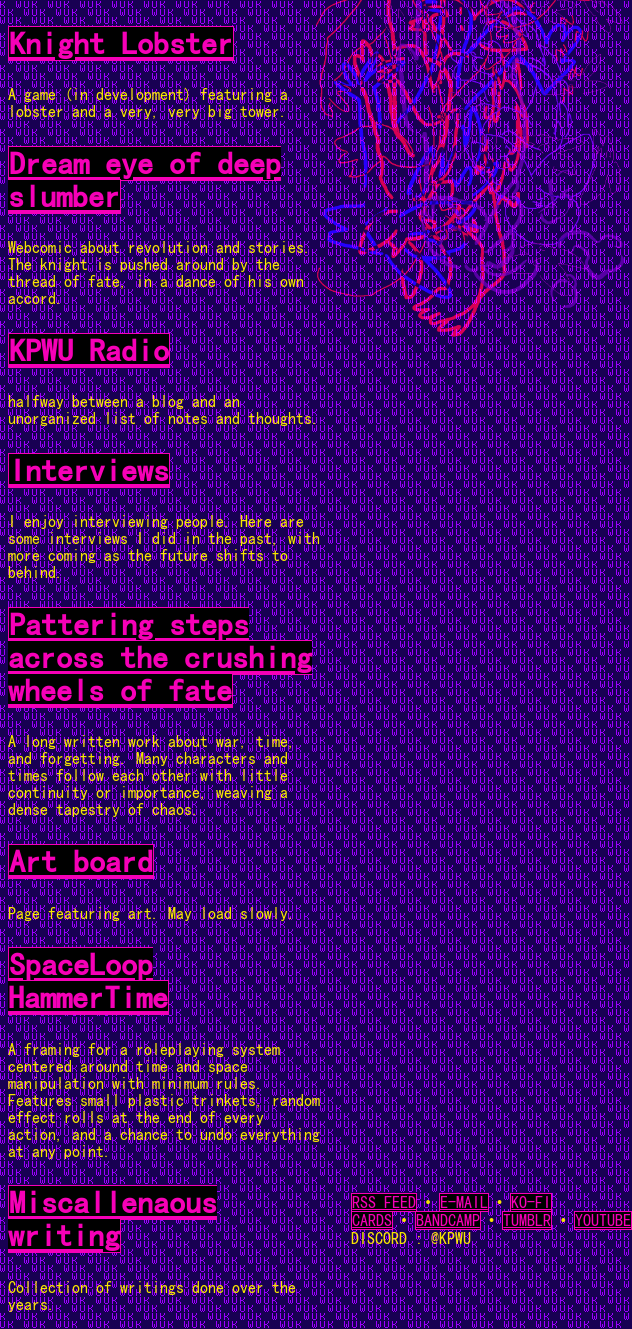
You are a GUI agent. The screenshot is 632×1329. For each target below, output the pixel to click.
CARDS (372, 1220)
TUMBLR (527, 1220)
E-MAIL (464, 1202)
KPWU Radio (89, 350)
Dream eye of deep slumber (144, 180)
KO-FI (531, 1202)
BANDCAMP (448, 1220)
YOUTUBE (603, 1220)
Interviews (89, 470)
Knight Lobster (121, 43)
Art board (81, 861)
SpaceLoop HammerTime (88, 981)
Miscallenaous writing (112, 1219)
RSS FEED (384, 1202)
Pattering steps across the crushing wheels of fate (160, 657)
